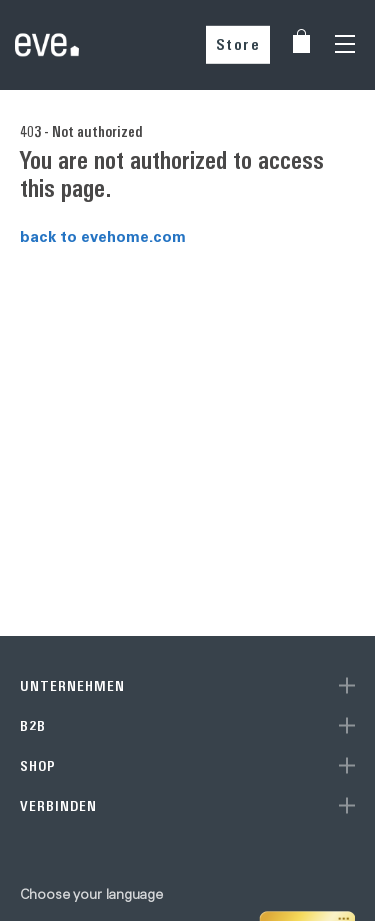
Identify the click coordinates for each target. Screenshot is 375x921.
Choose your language (91, 894)
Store (238, 44)
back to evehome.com (103, 236)
